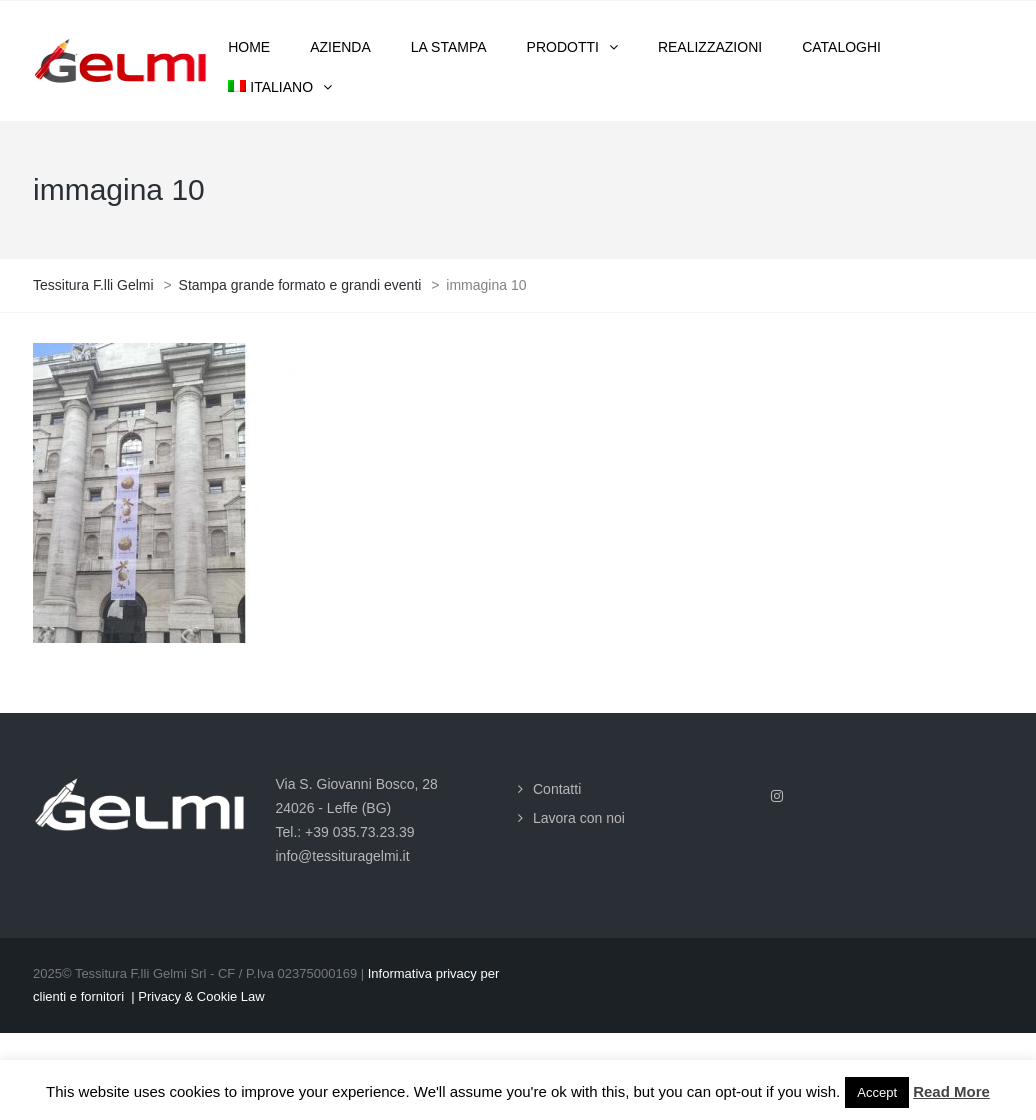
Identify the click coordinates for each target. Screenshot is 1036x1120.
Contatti (557, 789)
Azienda (340, 47)
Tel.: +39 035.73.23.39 (345, 832)
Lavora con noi (579, 818)
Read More (951, 1091)
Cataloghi (841, 47)
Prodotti (563, 47)
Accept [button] (877, 1092)
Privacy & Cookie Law (201, 996)
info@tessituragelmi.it (343, 856)
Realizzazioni (710, 47)
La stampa (449, 47)
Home (249, 47)
